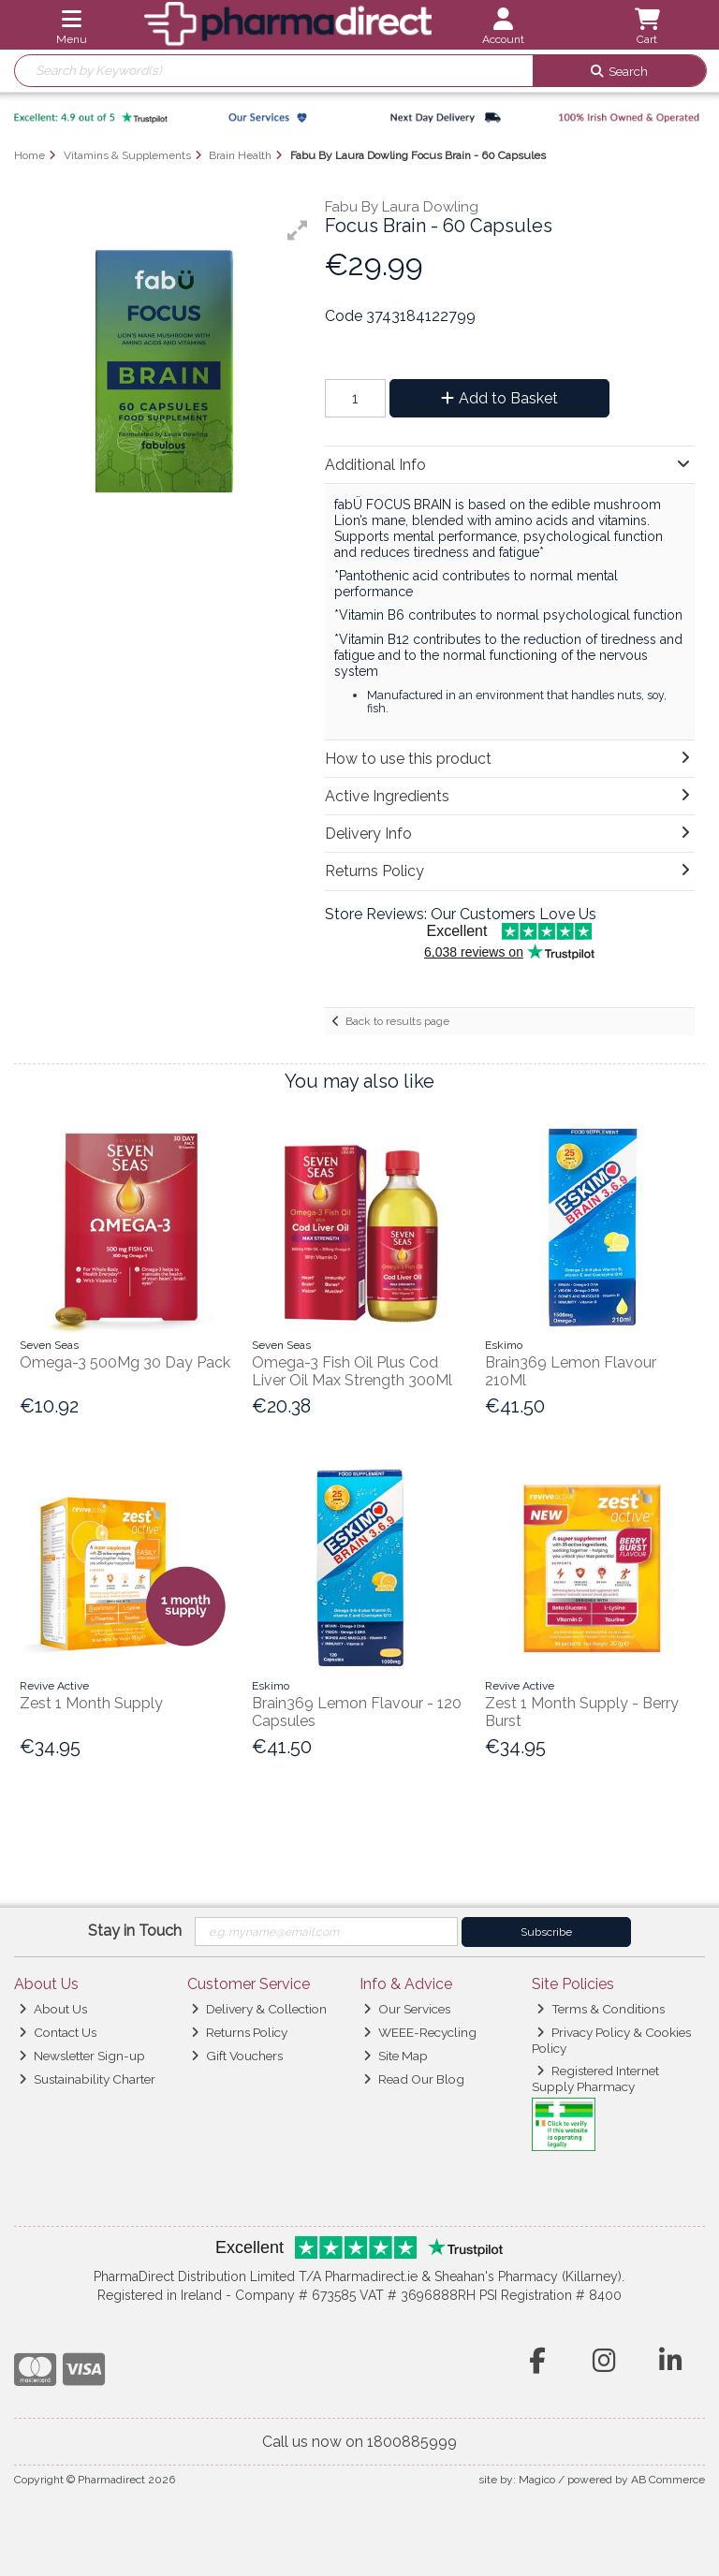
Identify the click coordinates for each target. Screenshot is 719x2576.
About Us (53, 2008)
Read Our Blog (413, 2078)
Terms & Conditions (600, 2008)
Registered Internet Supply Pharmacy (595, 2078)
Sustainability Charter (87, 2078)
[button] (298, 230)
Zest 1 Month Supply (91, 1703)
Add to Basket (499, 398)
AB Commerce (668, 2479)
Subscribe (546, 1932)
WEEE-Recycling (420, 2032)
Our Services (406, 2008)
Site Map (395, 2055)
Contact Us (57, 2032)
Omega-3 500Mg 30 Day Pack (125, 1362)
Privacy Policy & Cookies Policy (611, 2040)
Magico (537, 2479)
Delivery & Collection (259, 2008)
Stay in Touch (135, 1930)
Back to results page (397, 1021)
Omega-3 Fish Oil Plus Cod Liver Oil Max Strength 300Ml (352, 1371)
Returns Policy (239, 2032)
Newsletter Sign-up (82, 2055)
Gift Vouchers (237, 2055)
